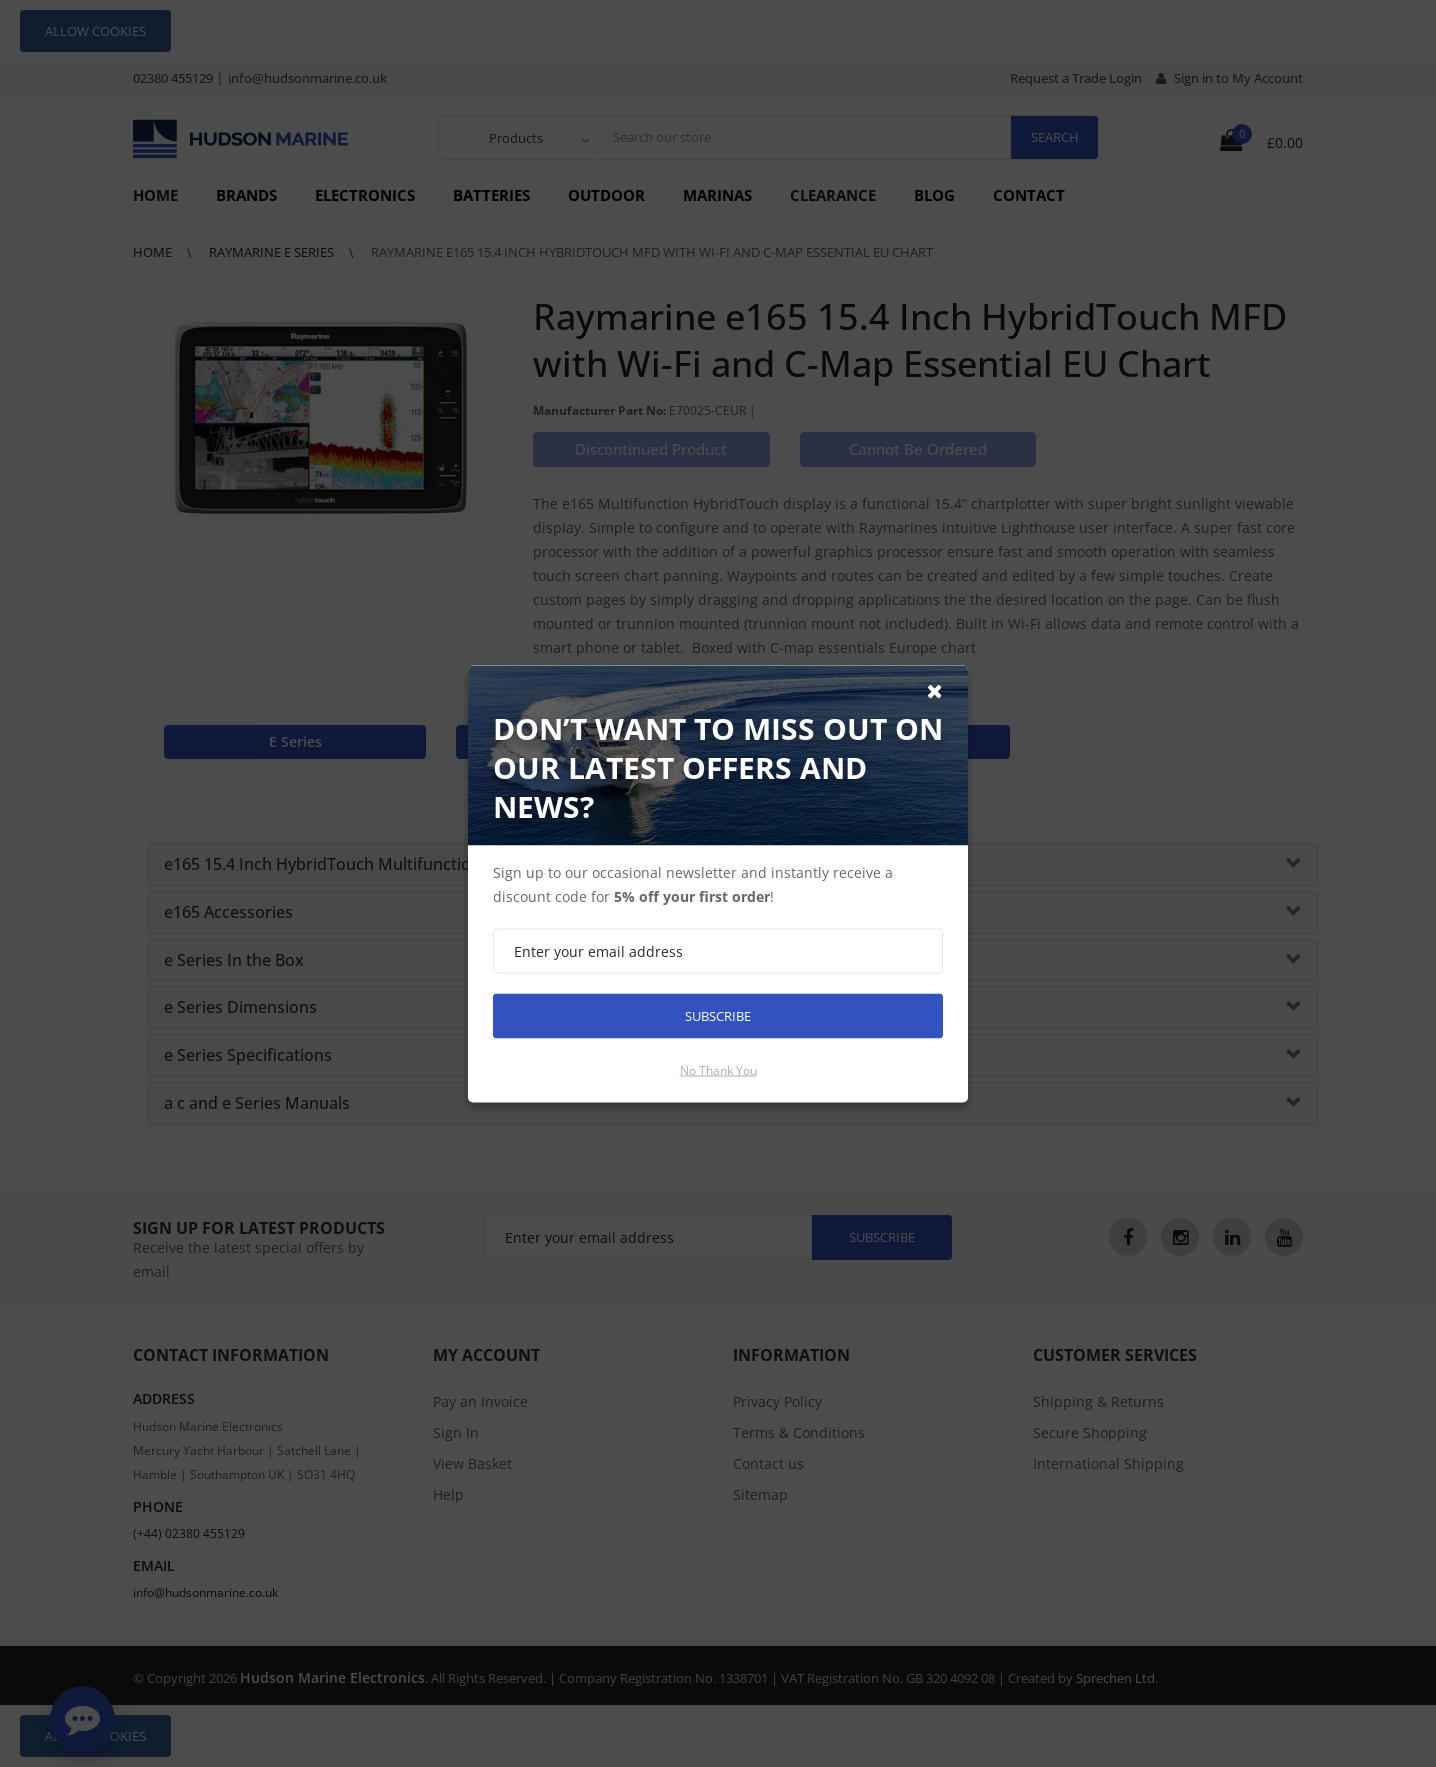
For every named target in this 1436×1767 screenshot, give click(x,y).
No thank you (718, 1069)
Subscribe (718, 1015)
